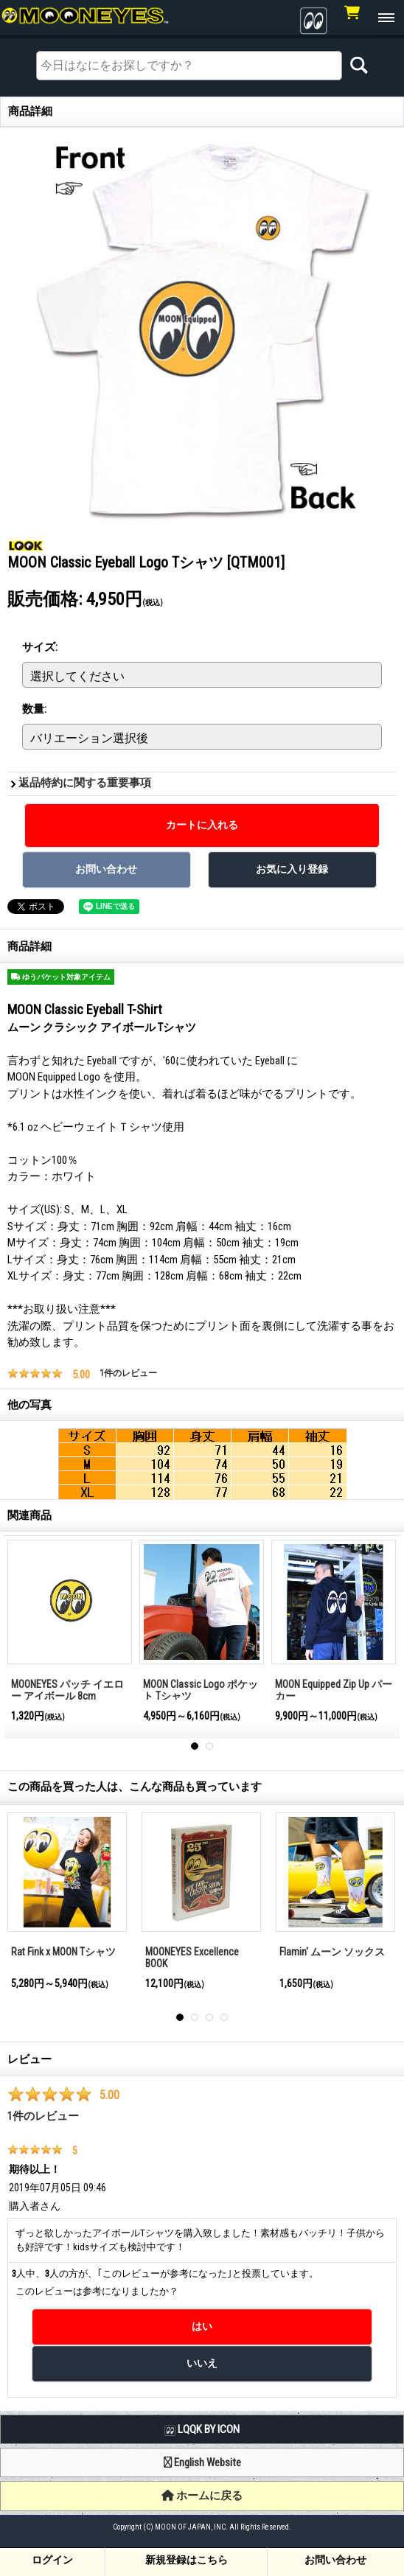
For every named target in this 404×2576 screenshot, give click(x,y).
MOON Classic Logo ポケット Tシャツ (200, 1690)
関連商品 (29, 1515)
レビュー (29, 2059)
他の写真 (29, 1404)
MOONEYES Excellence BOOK (192, 1958)
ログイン (52, 2560)
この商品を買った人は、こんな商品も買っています (134, 1786)
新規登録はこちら (186, 2560)
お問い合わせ (335, 2560)
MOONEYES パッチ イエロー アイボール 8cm (67, 1690)
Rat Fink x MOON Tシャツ (63, 1952)
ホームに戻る (202, 2495)
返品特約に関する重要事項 (84, 782)
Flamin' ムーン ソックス (332, 1952)
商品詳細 (29, 946)
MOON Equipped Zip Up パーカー (333, 1690)
